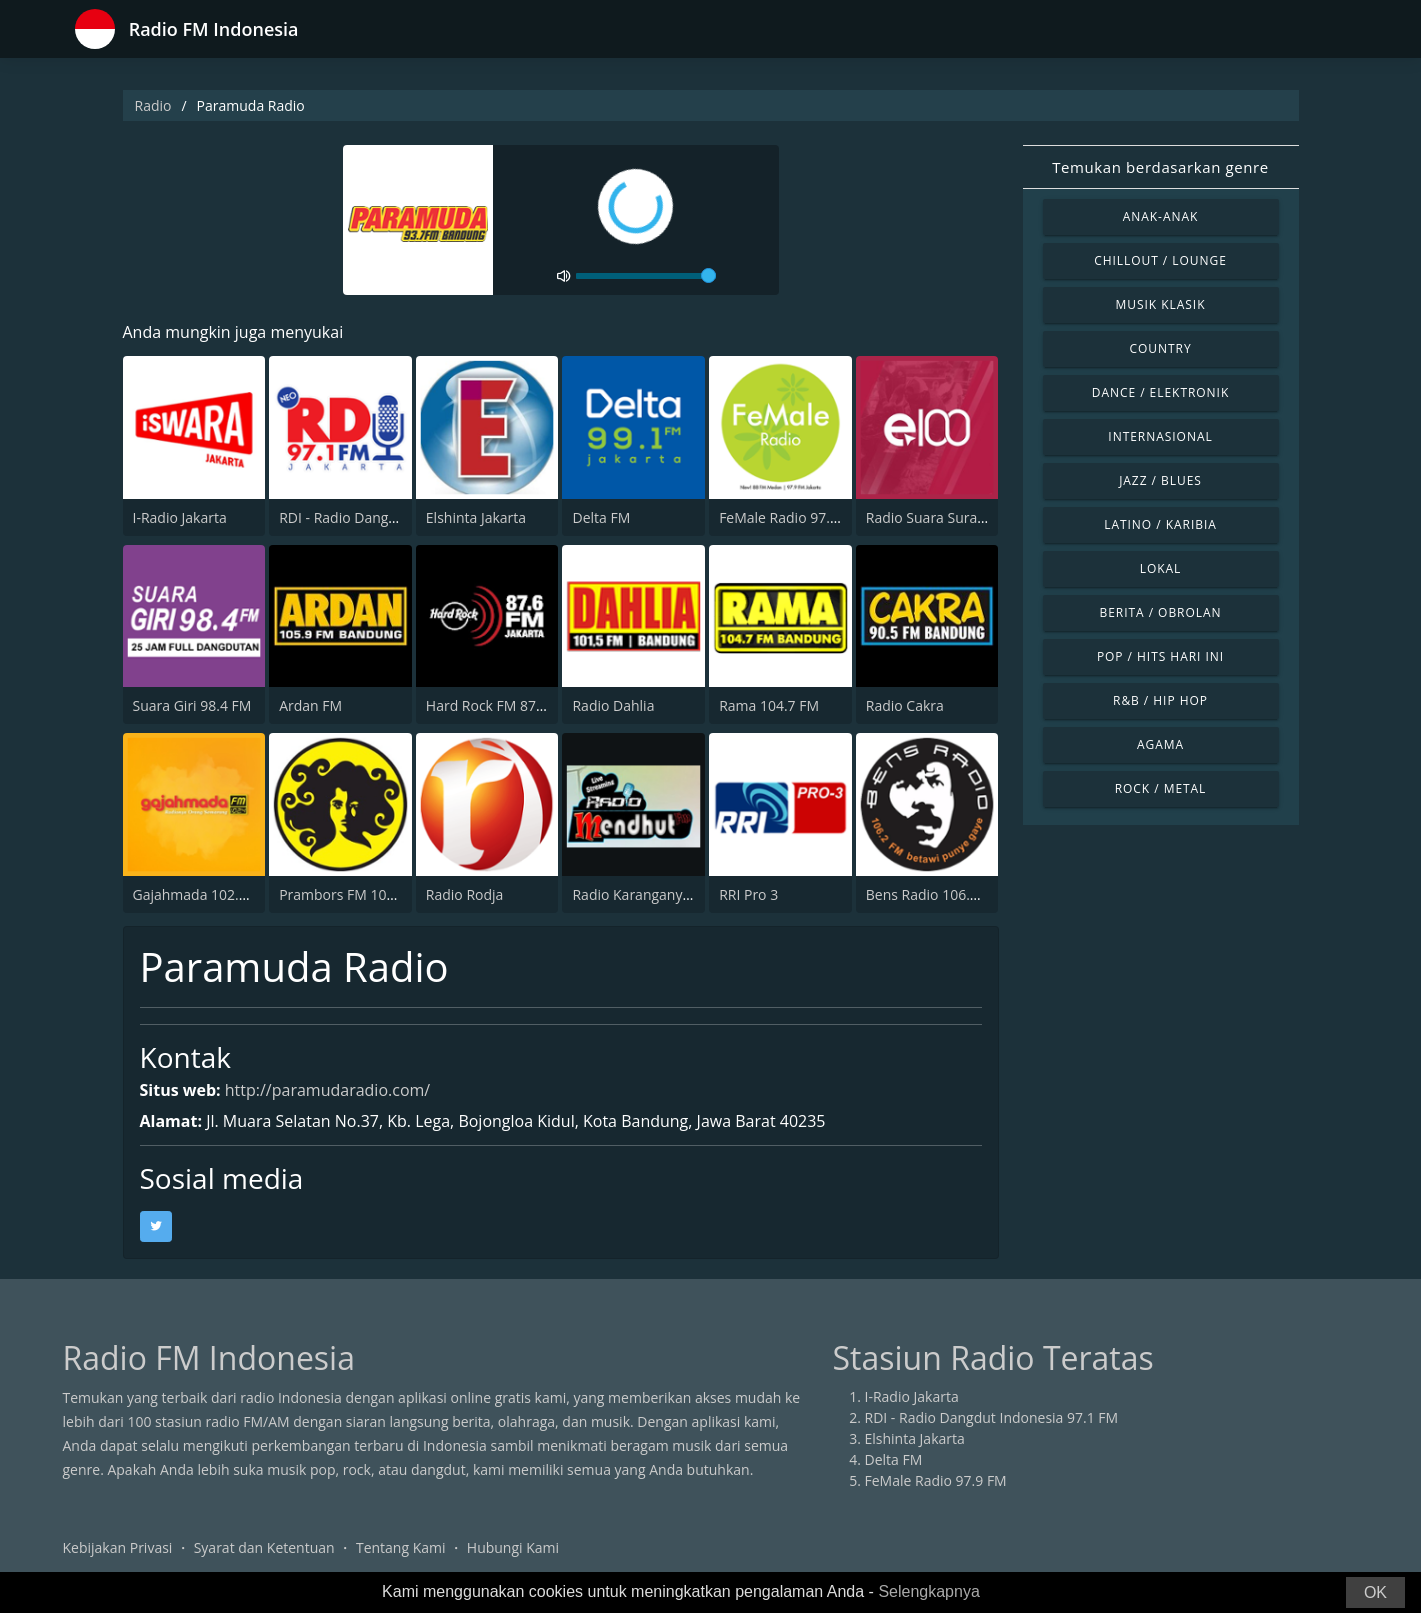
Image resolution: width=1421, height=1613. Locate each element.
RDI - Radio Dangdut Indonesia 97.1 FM (992, 1417)
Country (1160, 348)
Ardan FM (310, 705)
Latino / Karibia (1160, 524)
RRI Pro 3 (748, 894)
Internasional (1160, 436)
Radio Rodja (465, 894)
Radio (153, 105)
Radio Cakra (905, 705)
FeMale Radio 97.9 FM (790, 517)
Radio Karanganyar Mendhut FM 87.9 (693, 894)
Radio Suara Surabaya (937, 517)
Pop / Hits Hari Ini (1160, 656)
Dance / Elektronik (1161, 392)
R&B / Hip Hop (1160, 700)
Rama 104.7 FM (769, 705)
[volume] (646, 276)
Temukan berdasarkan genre (1160, 167)
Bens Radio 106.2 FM (934, 894)
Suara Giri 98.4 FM (192, 705)
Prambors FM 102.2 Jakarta (367, 894)
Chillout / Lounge (1160, 260)
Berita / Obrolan (1160, 612)
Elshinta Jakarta (476, 517)
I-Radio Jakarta (180, 517)
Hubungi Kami (513, 1547)
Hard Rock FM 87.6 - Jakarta (515, 705)
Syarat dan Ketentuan (264, 1547)
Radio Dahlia (613, 705)
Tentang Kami (401, 1547)
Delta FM (601, 517)
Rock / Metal (1161, 788)
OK (1375, 1592)
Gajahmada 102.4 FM (202, 894)
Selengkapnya (928, 1591)
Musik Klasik (1161, 304)
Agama (1160, 744)
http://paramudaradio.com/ (327, 1090)
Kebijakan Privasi (118, 1547)
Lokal (1161, 568)
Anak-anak (1161, 216)
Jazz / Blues (1160, 480)
